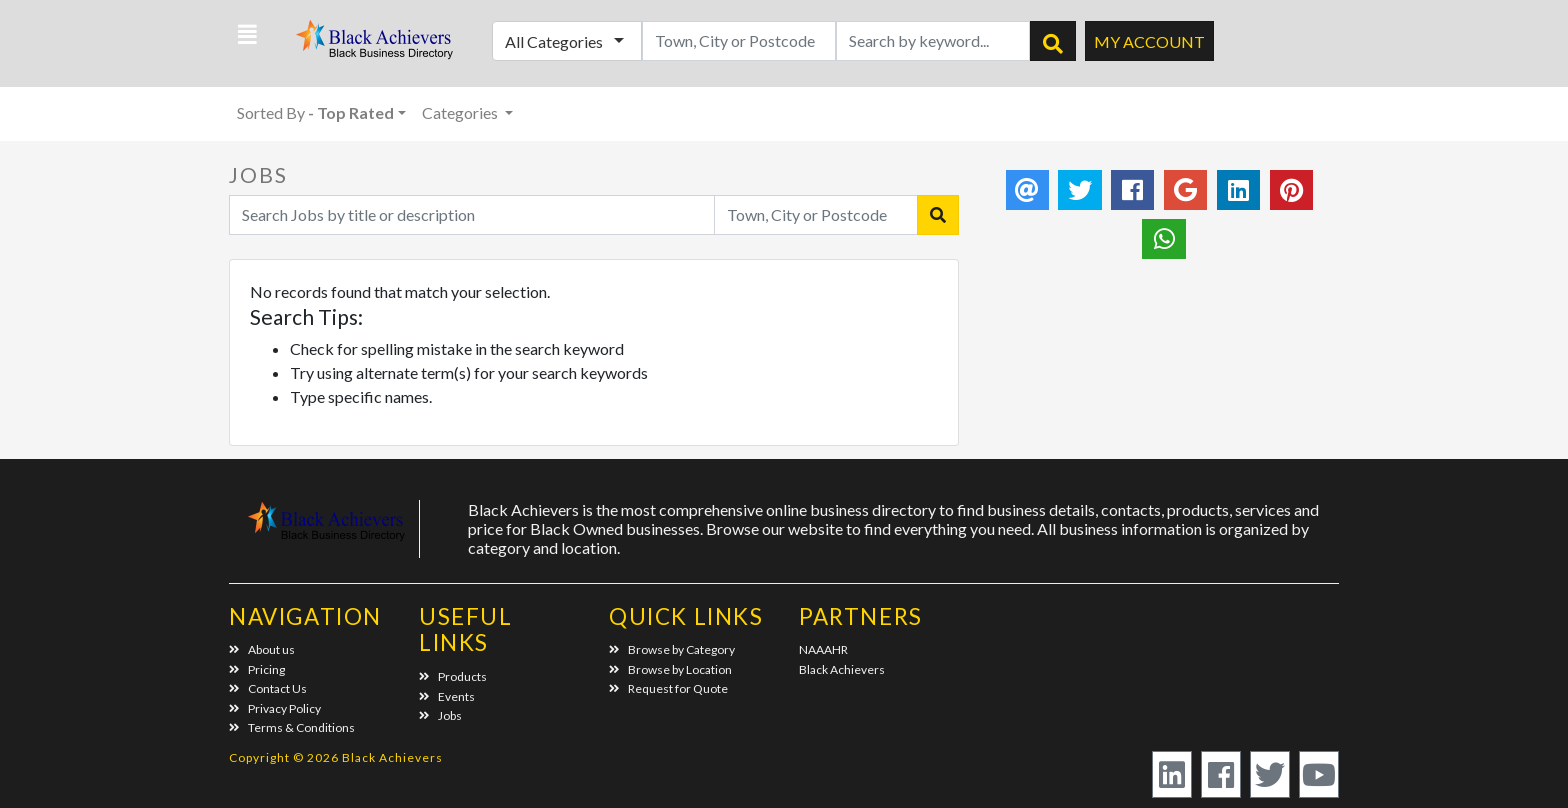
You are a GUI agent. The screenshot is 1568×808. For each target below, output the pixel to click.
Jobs (440, 715)
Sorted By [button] (315, 112)
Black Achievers (842, 669)
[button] (247, 35)
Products (453, 676)
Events (447, 696)
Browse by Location (670, 669)
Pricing (257, 669)
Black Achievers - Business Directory (377, 45)
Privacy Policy (275, 708)
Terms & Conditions (292, 727)
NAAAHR (823, 649)
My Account (1149, 41)
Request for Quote (668, 688)
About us (262, 649)
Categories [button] (461, 112)
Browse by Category (672, 649)
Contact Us (268, 688)
